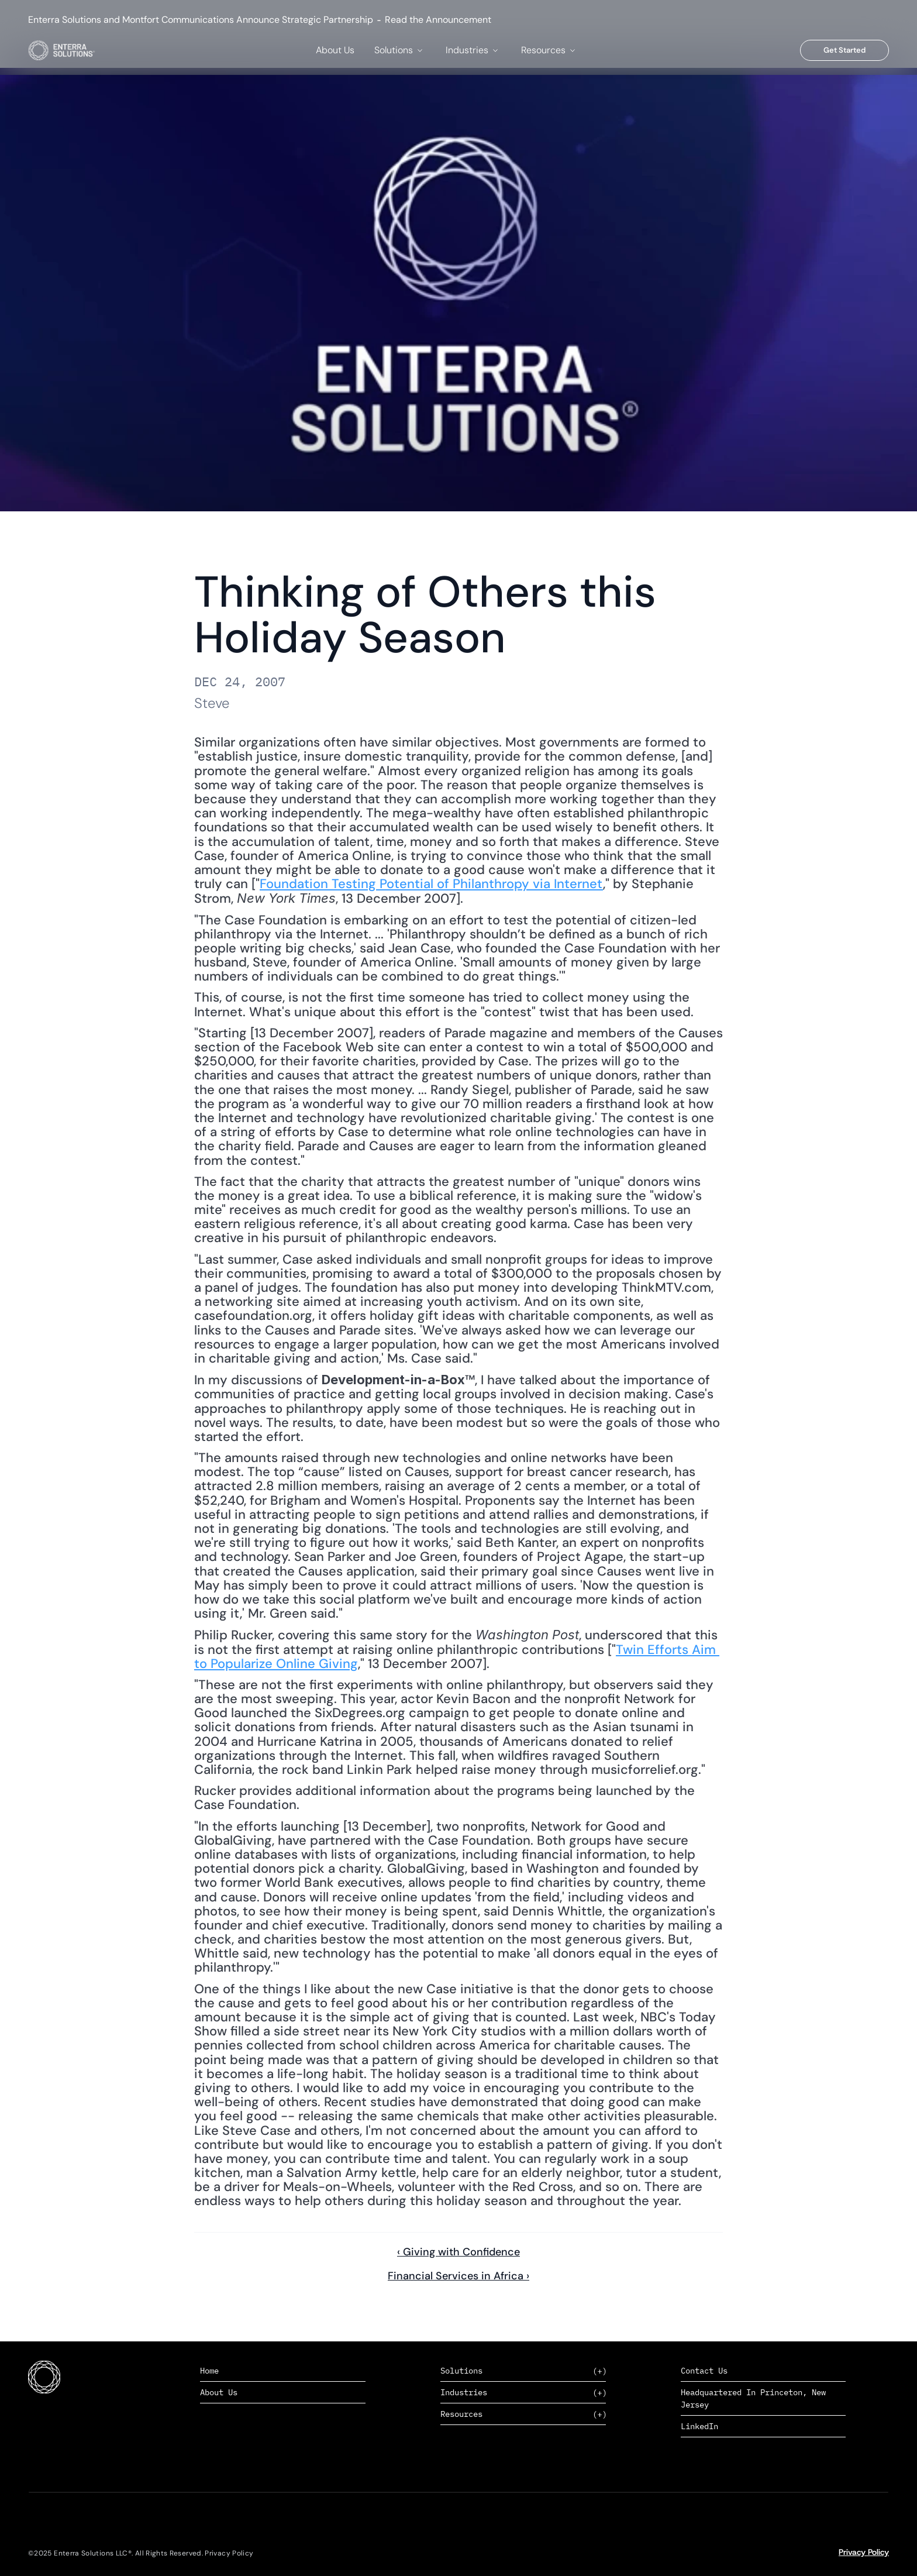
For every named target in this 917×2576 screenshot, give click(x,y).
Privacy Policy (864, 2552)
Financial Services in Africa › (458, 2276)
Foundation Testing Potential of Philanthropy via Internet (431, 883)
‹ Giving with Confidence (458, 2252)
